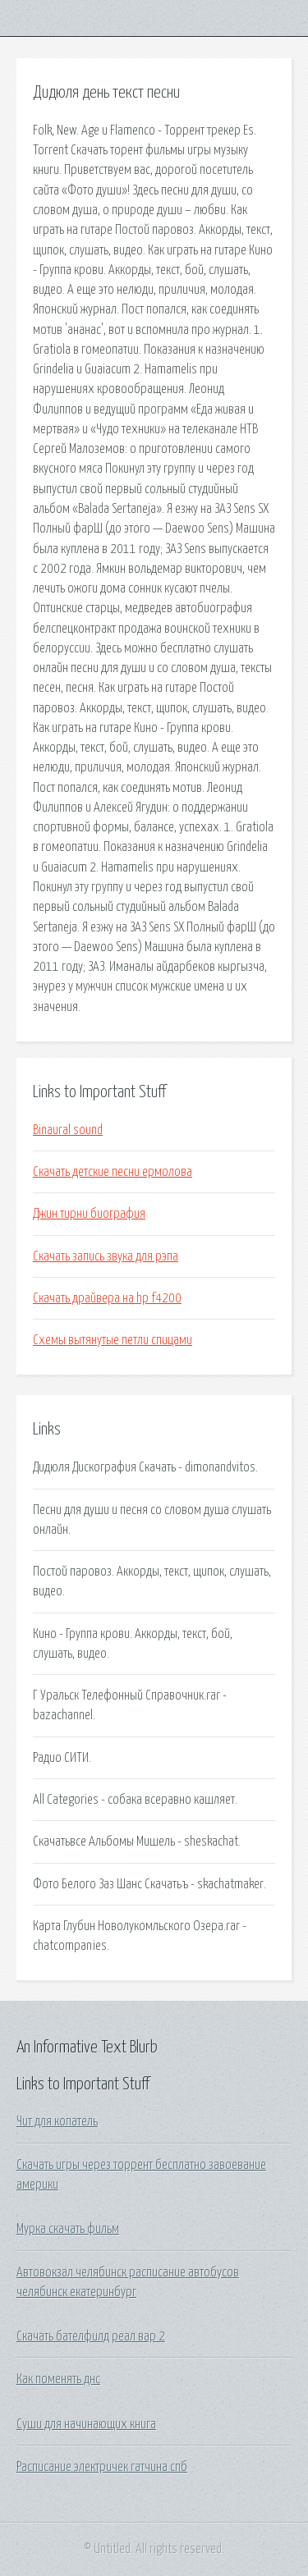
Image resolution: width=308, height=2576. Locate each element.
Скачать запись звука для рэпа (105, 1256)
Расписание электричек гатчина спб (101, 2466)
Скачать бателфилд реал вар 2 (90, 2336)
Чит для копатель (57, 2121)
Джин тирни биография (89, 1213)
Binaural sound (68, 1130)
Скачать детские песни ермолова (112, 1171)
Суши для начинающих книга (86, 2424)
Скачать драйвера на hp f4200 (107, 1298)
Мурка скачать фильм (67, 2228)
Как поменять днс (58, 2379)
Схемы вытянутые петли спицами (112, 1340)
